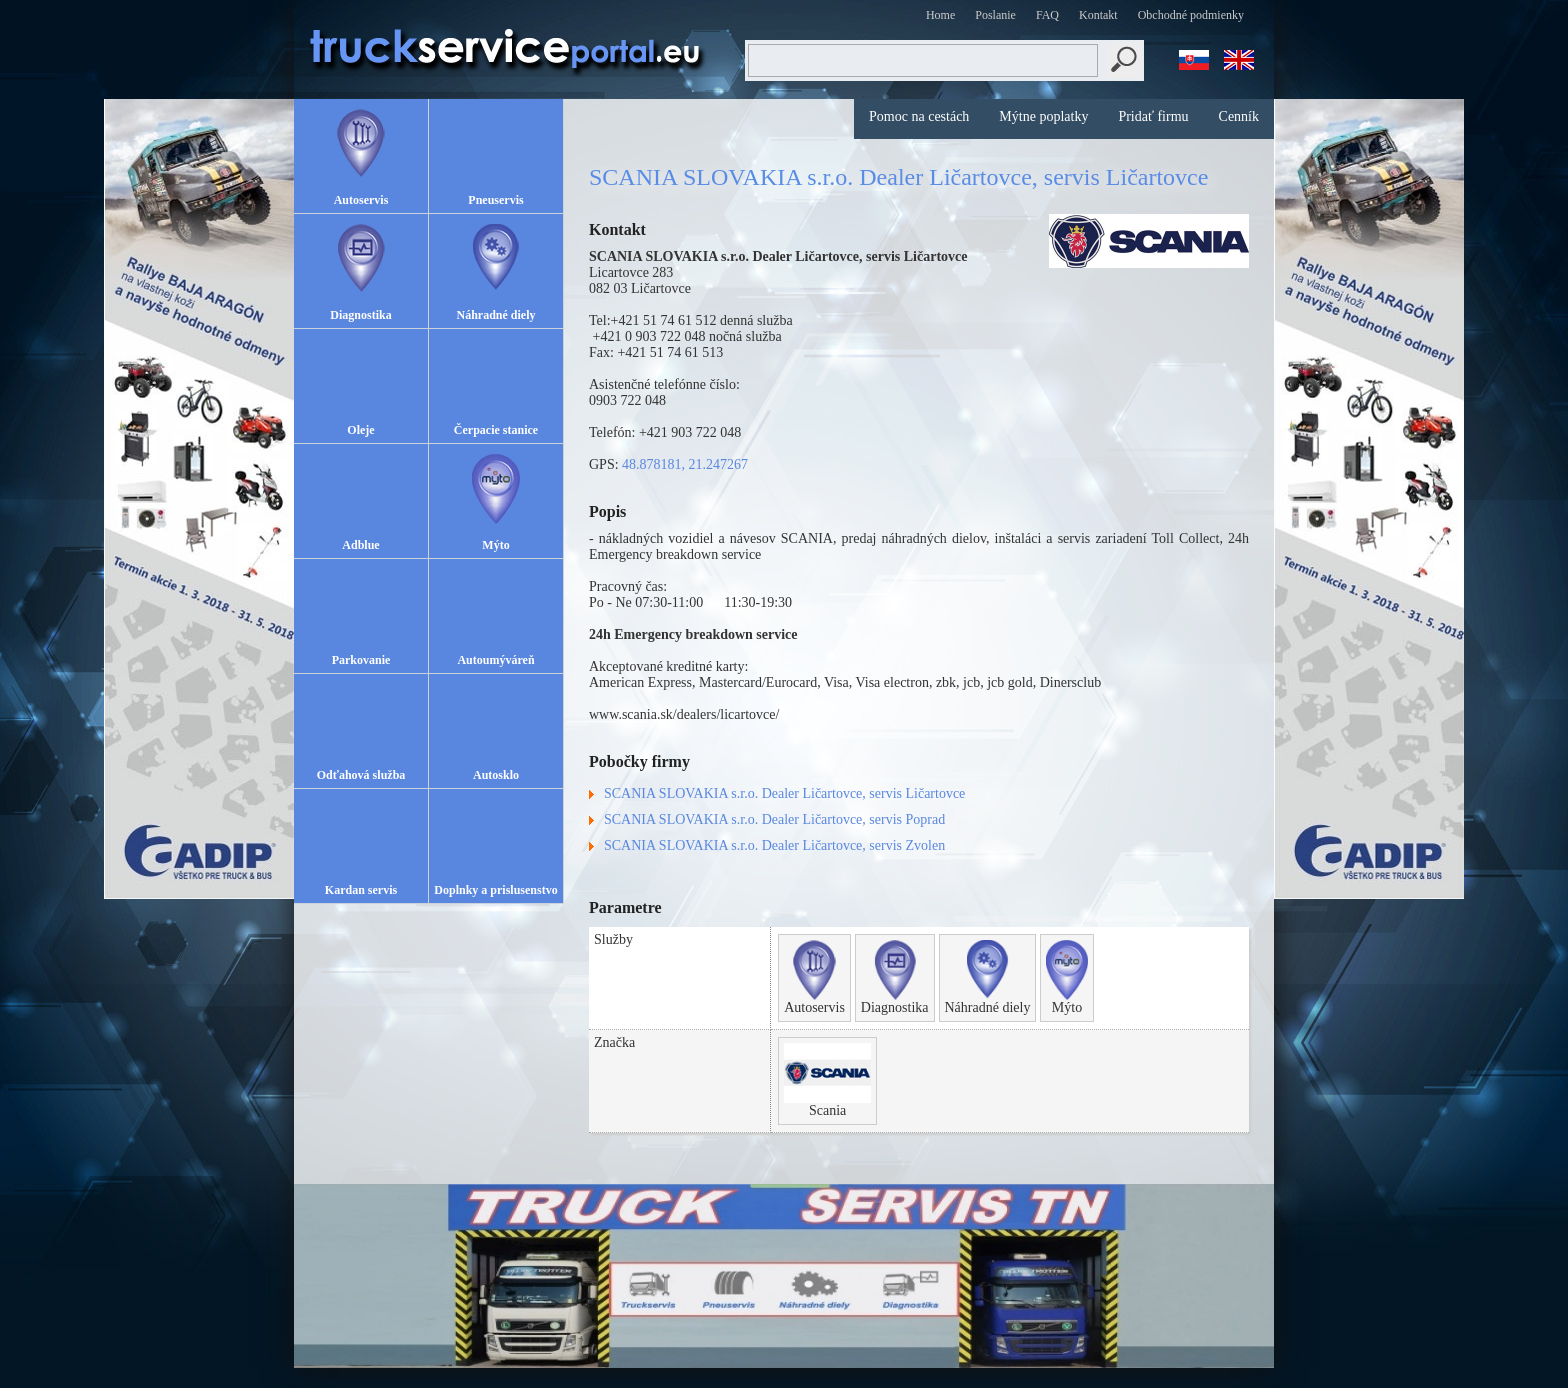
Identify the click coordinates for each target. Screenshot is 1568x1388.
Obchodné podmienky (1191, 15)
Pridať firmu (1153, 116)
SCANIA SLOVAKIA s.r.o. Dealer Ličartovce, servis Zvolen (774, 845)
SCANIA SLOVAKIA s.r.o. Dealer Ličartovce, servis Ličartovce (784, 793)
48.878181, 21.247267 (685, 464)
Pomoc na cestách (919, 116)
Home (940, 15)
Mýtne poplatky (1043, 116)
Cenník (1239, 116)
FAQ (1047, 15)
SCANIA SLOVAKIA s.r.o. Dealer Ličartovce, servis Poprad (774, 819)
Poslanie (995, 15)
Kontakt (1098, 15)
